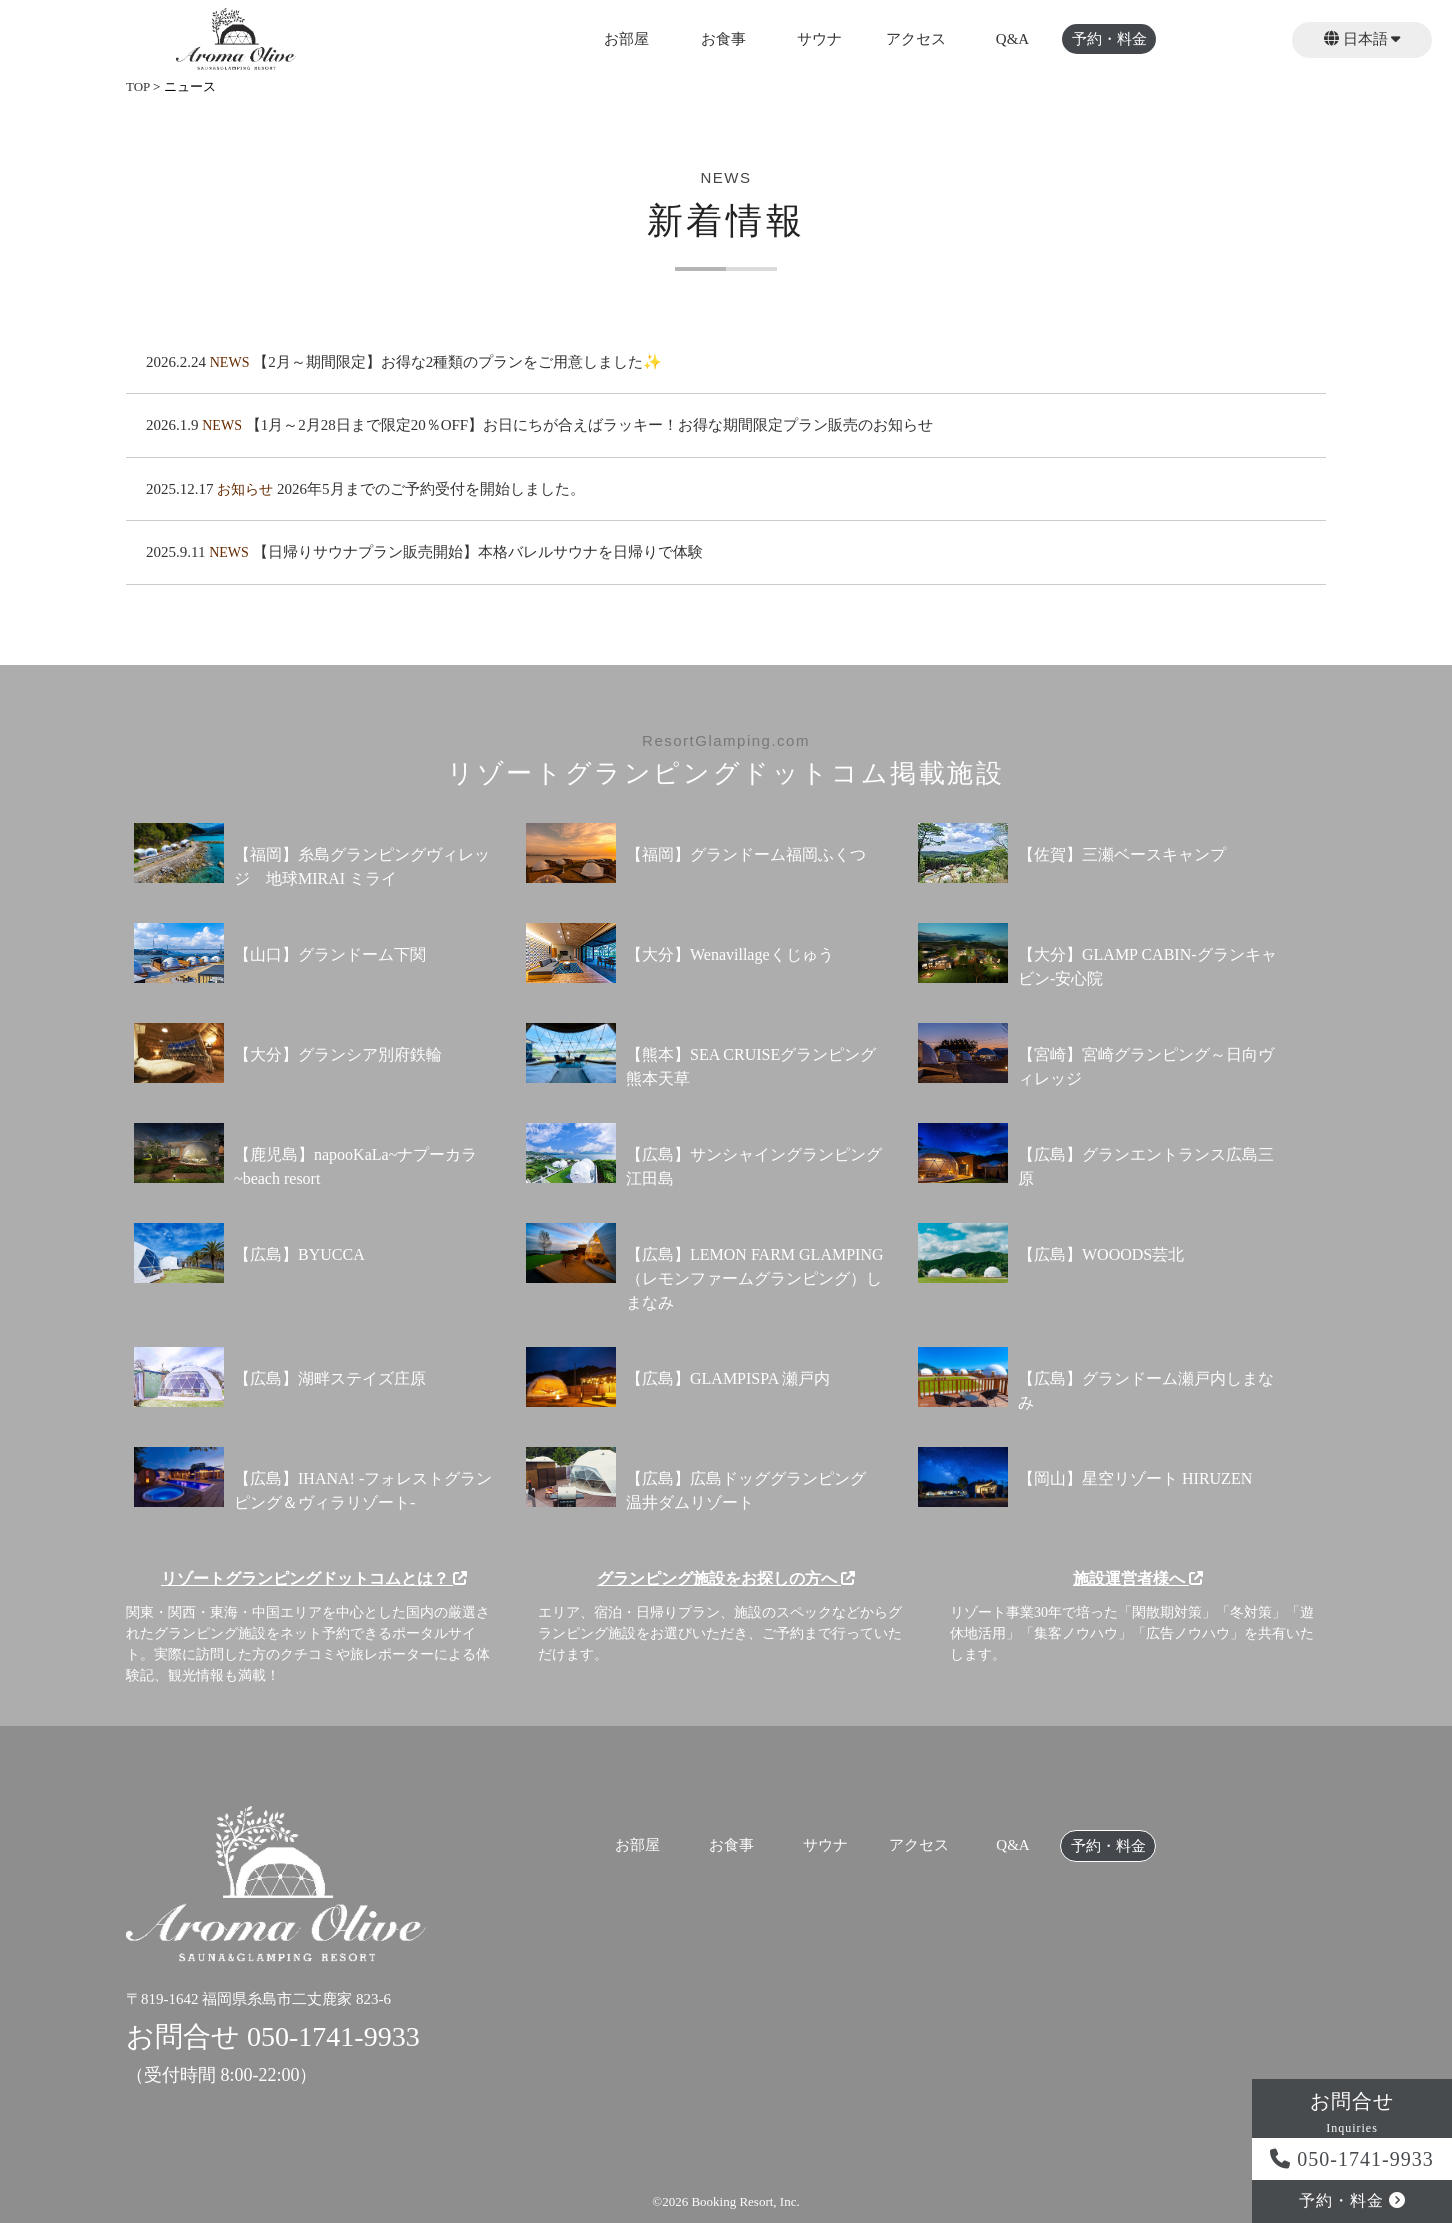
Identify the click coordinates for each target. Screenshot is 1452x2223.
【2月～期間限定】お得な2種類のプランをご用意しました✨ (457, 362)
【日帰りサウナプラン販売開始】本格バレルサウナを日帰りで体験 (478, 552)
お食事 (723, 39)
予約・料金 (1109, 39)
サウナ (819, 39)
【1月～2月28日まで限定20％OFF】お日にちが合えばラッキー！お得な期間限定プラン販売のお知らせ (590, 425)
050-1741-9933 (1351, 2159)
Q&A (1012, 39)
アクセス (916, 39)
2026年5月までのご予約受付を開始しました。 (431, 489)
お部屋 (626, 39)
